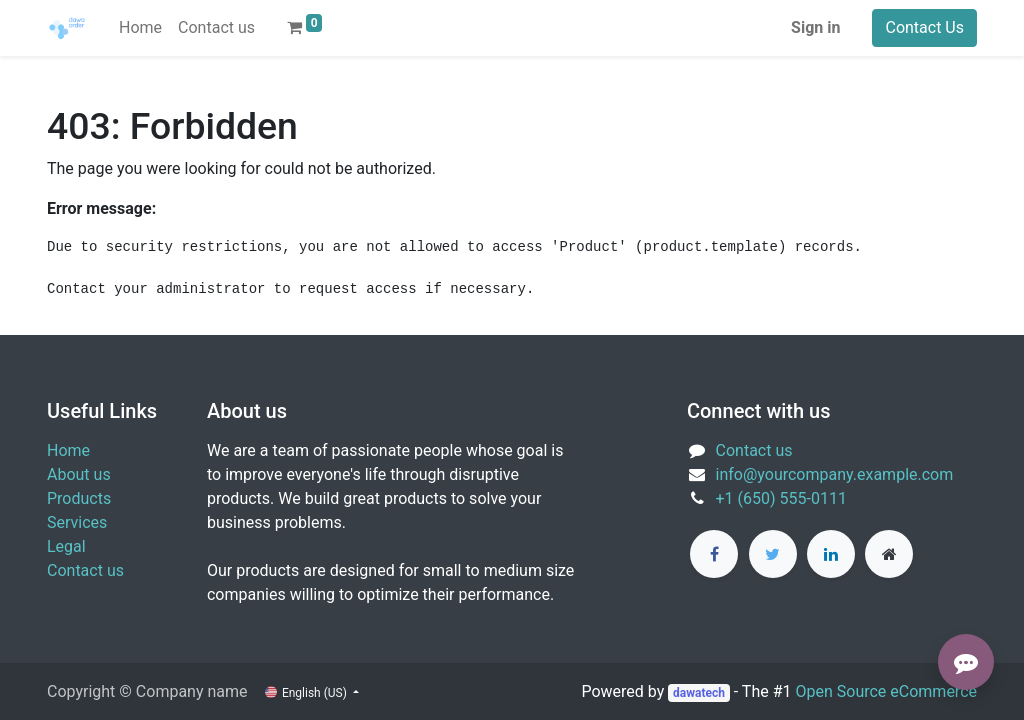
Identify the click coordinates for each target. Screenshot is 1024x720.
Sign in (815, 27)
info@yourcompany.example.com (835, 474)
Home (68, 450)
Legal (66, 546)
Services (77, 522)
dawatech (699, 693)
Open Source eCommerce (886, 691)
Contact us (85, 570)
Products (79, 498)
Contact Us (924, 27)
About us (79, 474)
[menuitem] (140, 28)
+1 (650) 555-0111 (781, 498)
